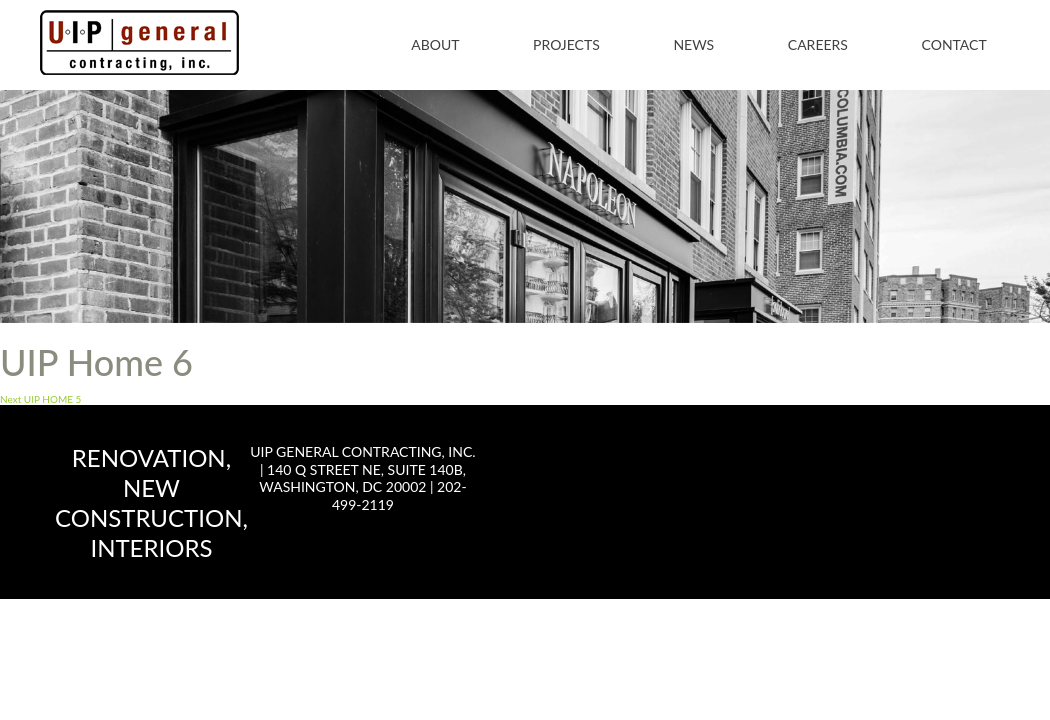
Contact (954, 44)
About (435, 44)
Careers (818, 44)
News (693, 44)
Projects (566, 44)
